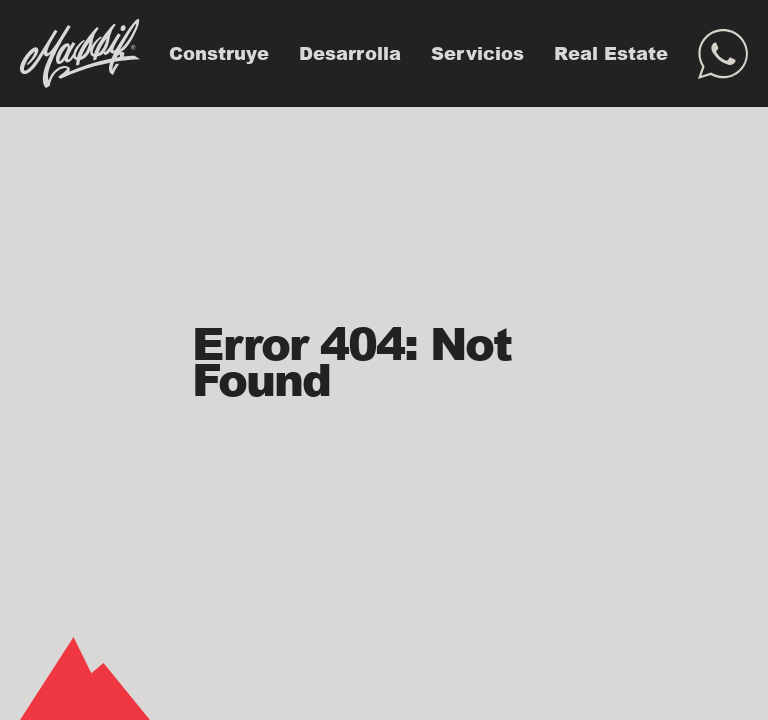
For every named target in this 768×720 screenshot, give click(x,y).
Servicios (477, 53)
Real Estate (611, 53)
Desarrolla (350, 53)
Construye (219, 53)
